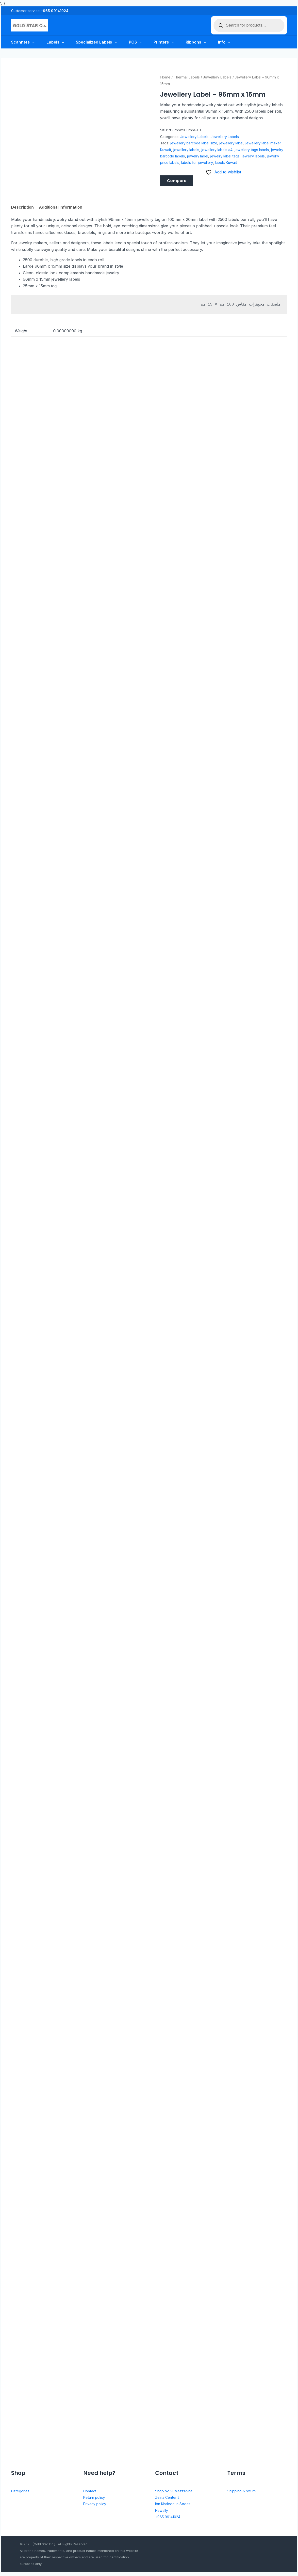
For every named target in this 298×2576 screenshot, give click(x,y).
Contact (90, 2494)
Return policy (95, 2501)
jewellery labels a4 (216, 150)
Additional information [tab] (60, 207)
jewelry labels (253, 156)
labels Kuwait (226, 162)
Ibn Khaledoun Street (175, 2507)
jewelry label (197, 156)
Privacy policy (96, 2507)
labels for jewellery (197, 162)
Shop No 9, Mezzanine (177, 2494)
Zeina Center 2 (168, 2501)
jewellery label (231, 143)
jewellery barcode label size (193, 143)
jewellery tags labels (251, 150)
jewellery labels (186, 150)
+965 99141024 (170, 2520)
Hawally (162, 2514)
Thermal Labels (187, 77)
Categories (21, 2494)
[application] (32, 42)
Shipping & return (243, 2494)
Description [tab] (22, 207)
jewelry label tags (225, 156)
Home (165, 77)
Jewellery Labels (217, 77)
